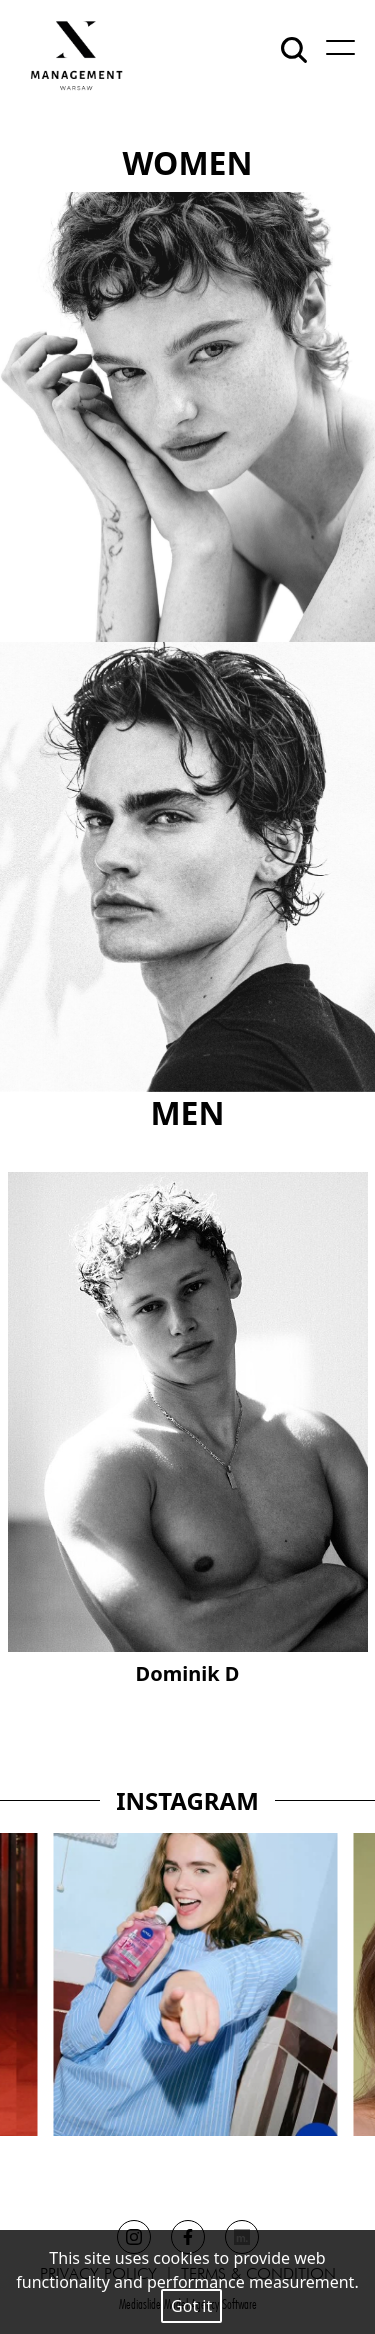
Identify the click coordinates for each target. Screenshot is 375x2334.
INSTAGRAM (187, 1801)
